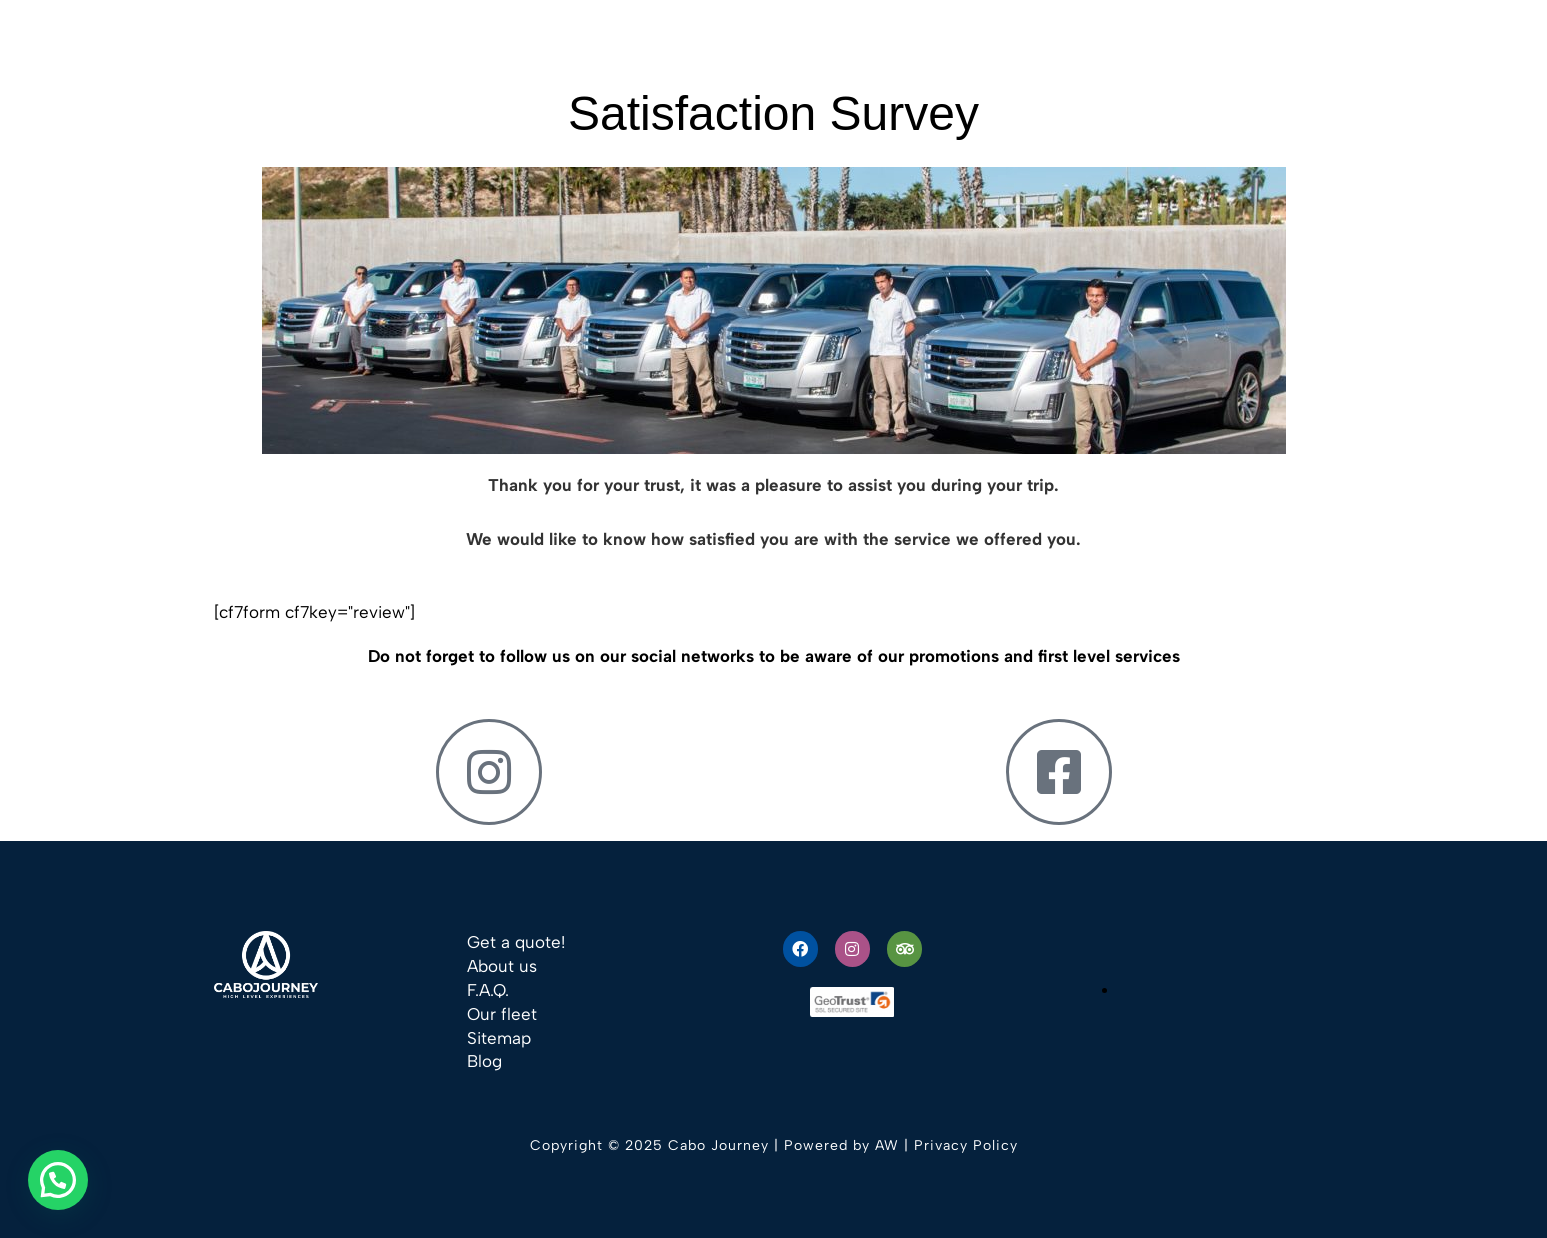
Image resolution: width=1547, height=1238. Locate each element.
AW (887, 1145)
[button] (58, 1180)
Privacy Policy (966, 1145)
